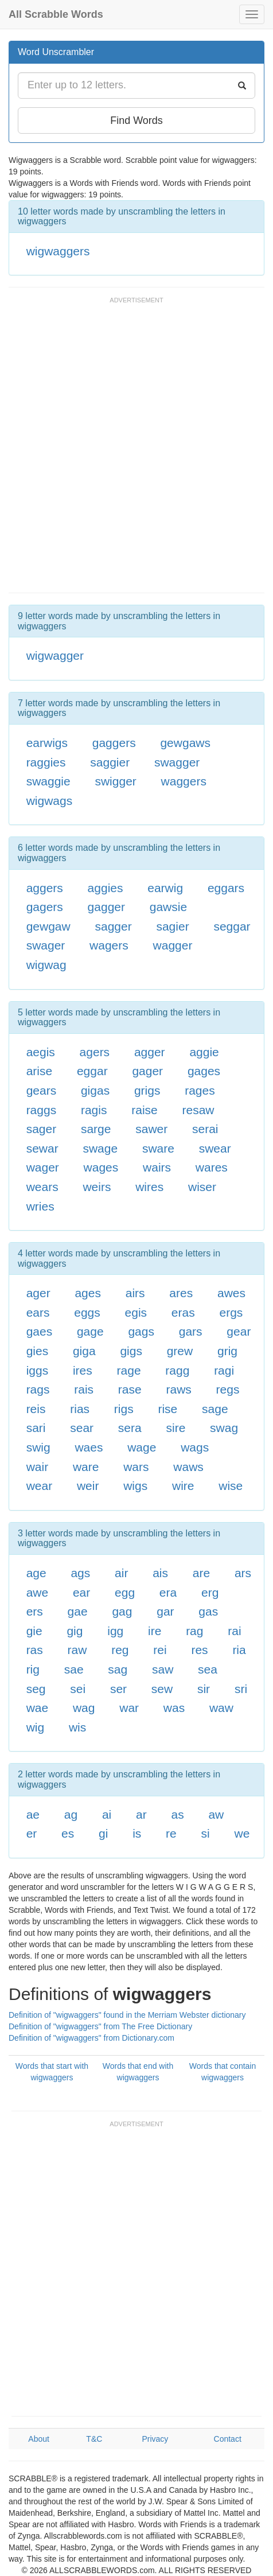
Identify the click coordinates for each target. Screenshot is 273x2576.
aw (216, 1814)
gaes (39, 1331)
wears (42, 1186)
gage (90, 1331)
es (67, 1833)
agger (149, 1052)
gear (239, 1331)
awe (37, 1592)
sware (158, 1148)
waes (89, 1447)
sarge (96, 1128)
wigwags (49, 800)
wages (101, 1167)
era (168, 1592)
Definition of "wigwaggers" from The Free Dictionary (100, 2026)
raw (77, 1649)
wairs (157, 1167)
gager (147, 1070)
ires (82, 1370)
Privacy (155, 2438)
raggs (41, 1109)
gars (190, 1331)
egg (125, 1592)
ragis (94, 1109)
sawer (151, 1128)
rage (129, 1370)
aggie (204, 1052)
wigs (135, 1485)
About (38, 2438)
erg (210, 1592)
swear (215, 1148)
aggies (105, 887)
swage (100, 1148)
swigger (115, 781)
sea (207, 1669)
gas (208, 1611)
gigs (131, 1350)
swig (38, 1447)
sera (130, 1427)
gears (41, 1090)
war (129, 1707)
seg (36, 1688)
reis (36, 1408)
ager (38, 1292)
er (31, 1833)
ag (70, 1814)
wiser (202, 1186)
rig (33, 1669)
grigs (147, 1090)
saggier (110, 762)
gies (37, 1350)
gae (78, 1611)
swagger (177, 762)
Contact (227, 2438)
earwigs (47, 742)
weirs (97, 1186)
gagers (44, 906)
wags (195, 1447)
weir (88, 1485)
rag (194, 1630)
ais (160, 1572)
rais (83, 1389)
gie (34, 1630)
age (36, 1572)
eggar (92, 1070)
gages (204, 1070)
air (121, 1572)
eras (183, 1312)
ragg (177, 1370)
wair (37, 1466)
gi (103, 1833)
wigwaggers (58, 251)
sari (36, 1427)
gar (165, 1611)
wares (212, 1167)
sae (74, 1669)
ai (106, 1814)
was (174, 1707)
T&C (94, 2438)
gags (141, 1331)
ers (34, 1611)
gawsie (168, 906)
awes (231, 1292)
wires (149, 1186)
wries (40, 1206)
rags (38, 1389)
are (201, 1572)
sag (117, 1669)
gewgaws (185, 742)
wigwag (46, 964)
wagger (173, 945)
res (199, 1649)
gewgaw (48, 926)
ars (243, 1572)
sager (41, 1128)
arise (39, 1070)
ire (154, 1630)
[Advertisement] (136, 450)
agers (95, 1052)
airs (135, 1292)
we (241, 1833)
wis (77, 1727)
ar (141, 1814)
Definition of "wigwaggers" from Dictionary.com (91, 2037)
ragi (224, 1370)
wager (42, 1167)
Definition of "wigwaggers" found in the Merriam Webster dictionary (127, 2014)
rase (130, 1389)
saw (162, 1669)
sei (77, 1688)
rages (200, 1090)
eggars (226, 887)
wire (183, 1485)
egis (136, 1312)
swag (224, 1427)
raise (144, 1109)
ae (33, 1814)
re (171, 1833)
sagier (172, 926)
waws (188, 1466)
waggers (183, 781)
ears (38, 1312)
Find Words (136, 120)
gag (122, 1611)
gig (75, 1630)
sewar (42, 1148)
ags (80, 1572)
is (136, 1833)
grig (227, 1350)
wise (231, 1485)
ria (238, 1649)
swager (45, 945)
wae (37, 1707)
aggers (44, 887)
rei (159, 1649)
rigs (124, 1408)
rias (79, 1408)
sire (175, 1427)
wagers (108, 945)
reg (119, 1649)
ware (86, 1466)
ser (118, 1688)
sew (162, 1688)
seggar (231, 926)
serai (205, 1128)
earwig (165, 887)
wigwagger (55, 655)
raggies (46, 762)
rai (234, 1630)
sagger (113, 926)
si (205, 1833)
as (177, 1814)
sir (203, 1688)
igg (115, 1630)
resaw (198, 1109)
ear (81, 1592)
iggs (37, 1370)
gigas (95, 1090)
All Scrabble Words (56, 14)
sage (215, 1408)
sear (81, 1427)
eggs (87, 1312)
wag (84, 1707)
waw (221, 1707)
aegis (40, 1052)
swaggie (48, 781)
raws (178, 1389)
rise (167, 1408)
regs (228, 1389)
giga (84, 1350)
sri (241, 1688)
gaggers (114, 742)
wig (35, 1727)
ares (181, 1292)
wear (39, 1485)
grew (180, 1350)
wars (136, 1466)
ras (34, 1649)
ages (88, 1292)
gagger (106, 906)
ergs (231, 1312)
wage (141, 1447)
